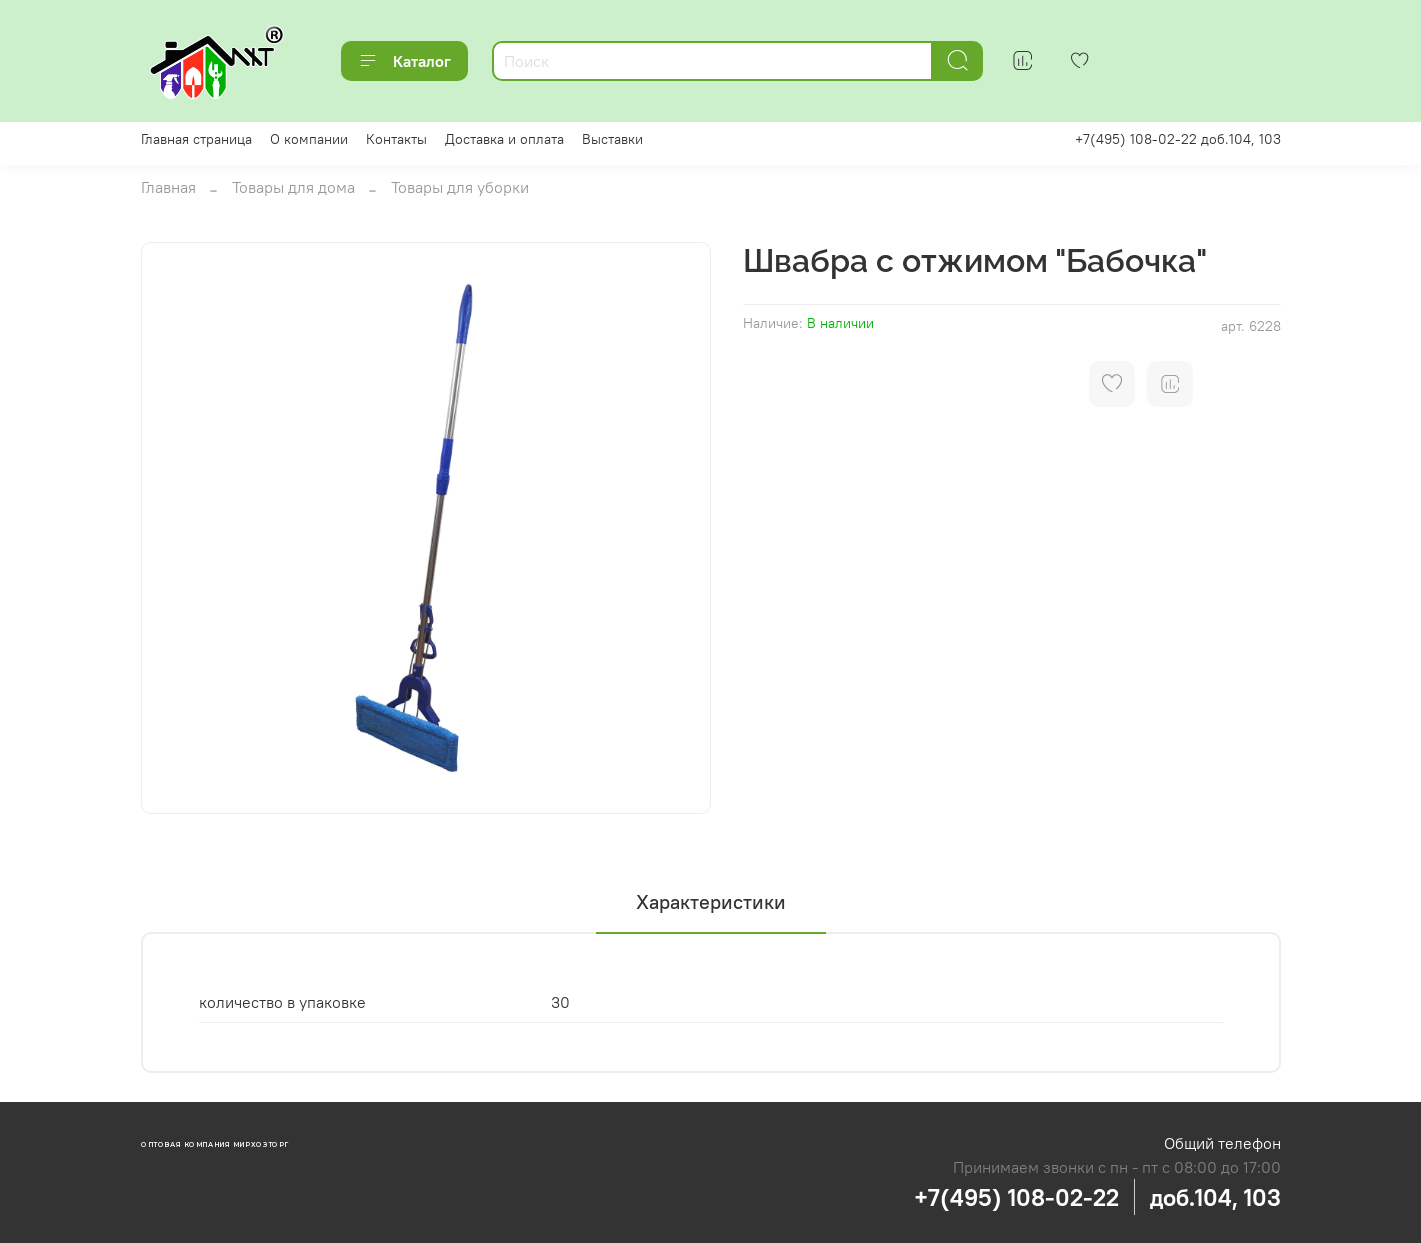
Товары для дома (293, 187)
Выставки (612, 139)
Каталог (404, 61)
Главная (168, 187)
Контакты (396, 139)
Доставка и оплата (504, 139)
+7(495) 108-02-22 (1016, 1197)
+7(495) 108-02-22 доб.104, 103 (1178, 139)
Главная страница (196, 139)
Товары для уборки (460, 187)
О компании (309, 139)
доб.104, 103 (1215, 1197)
